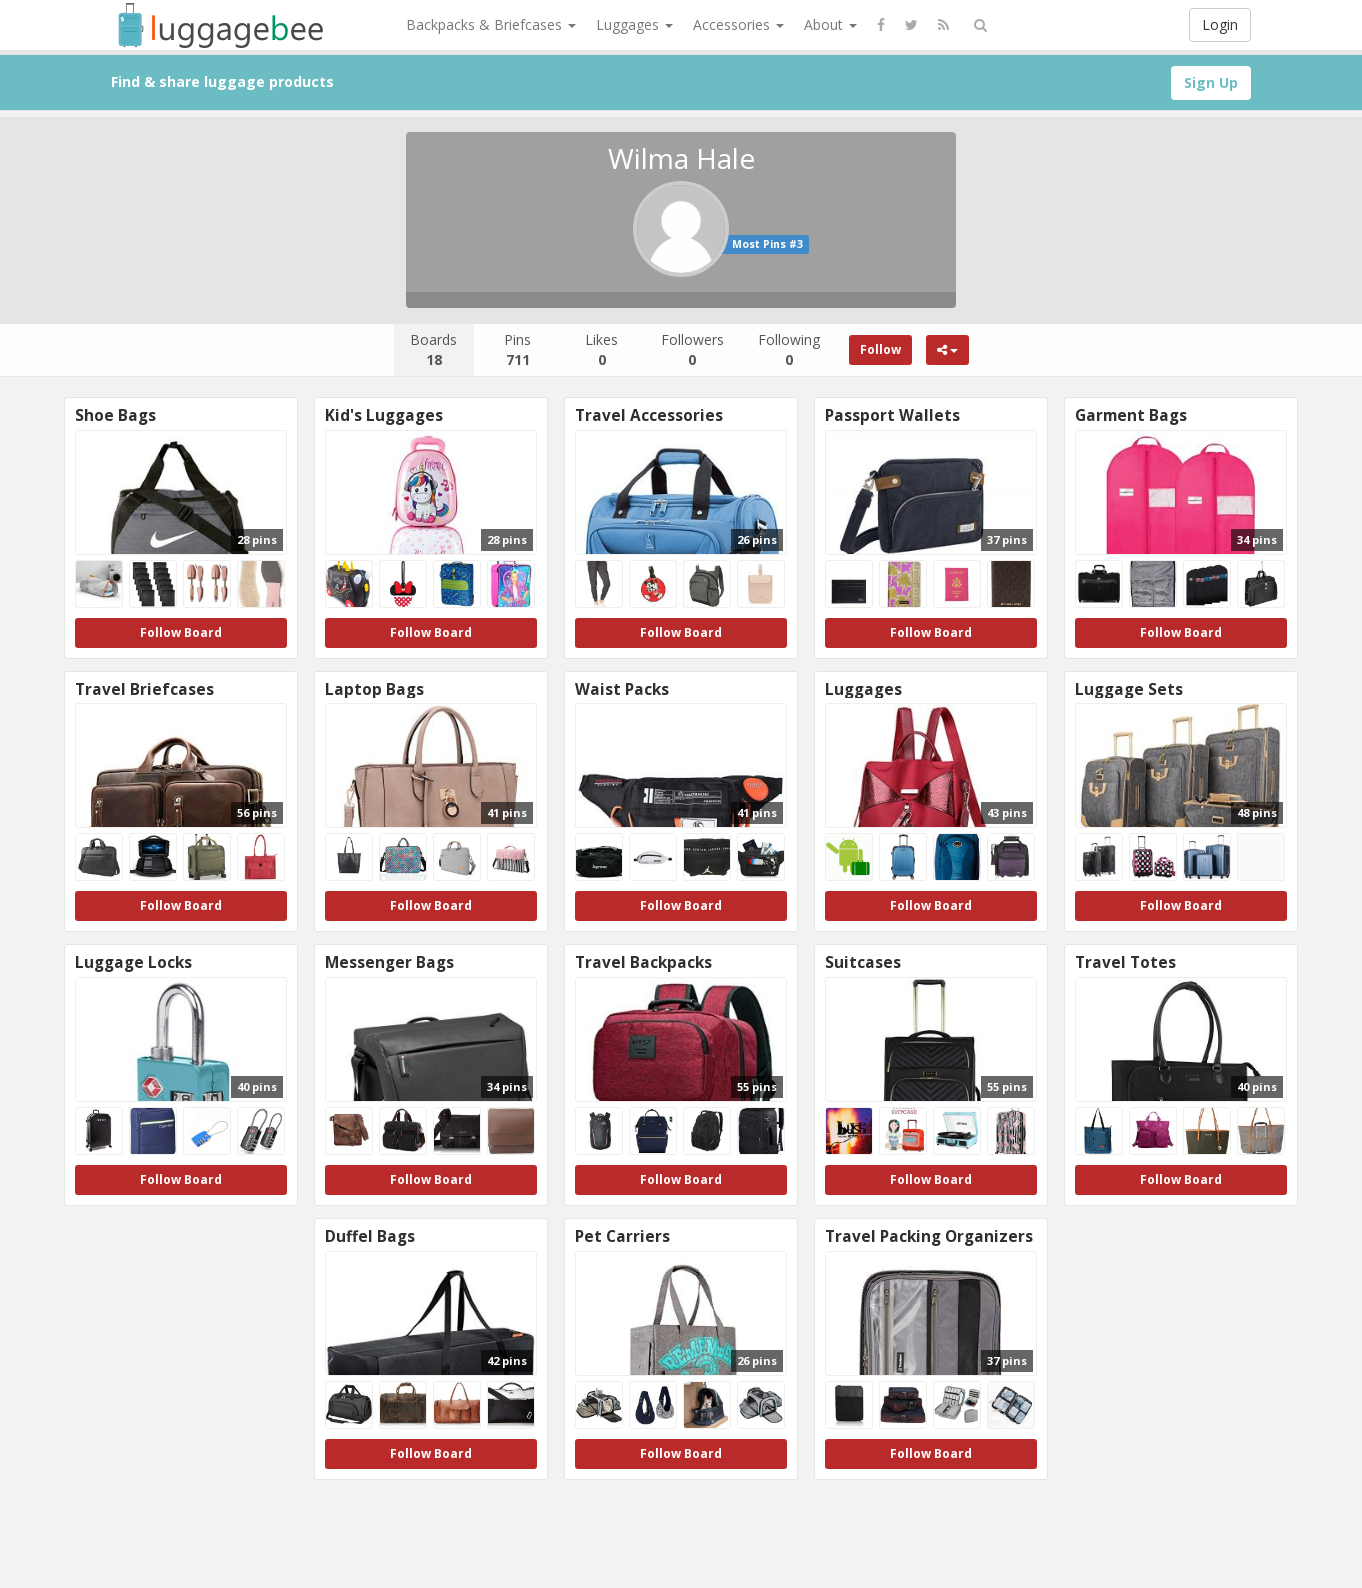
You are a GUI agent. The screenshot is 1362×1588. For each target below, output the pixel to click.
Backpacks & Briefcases (491, 24)
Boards (433, 349)
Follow (880, 349)
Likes (601, 349)
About (830, 24)
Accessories (738, 24)
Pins (517, 349)
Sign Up (1211, 82)
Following (789, 349)
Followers (692, 349)
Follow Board (181, 632)
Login (1220, 24)
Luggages (634, 24)
